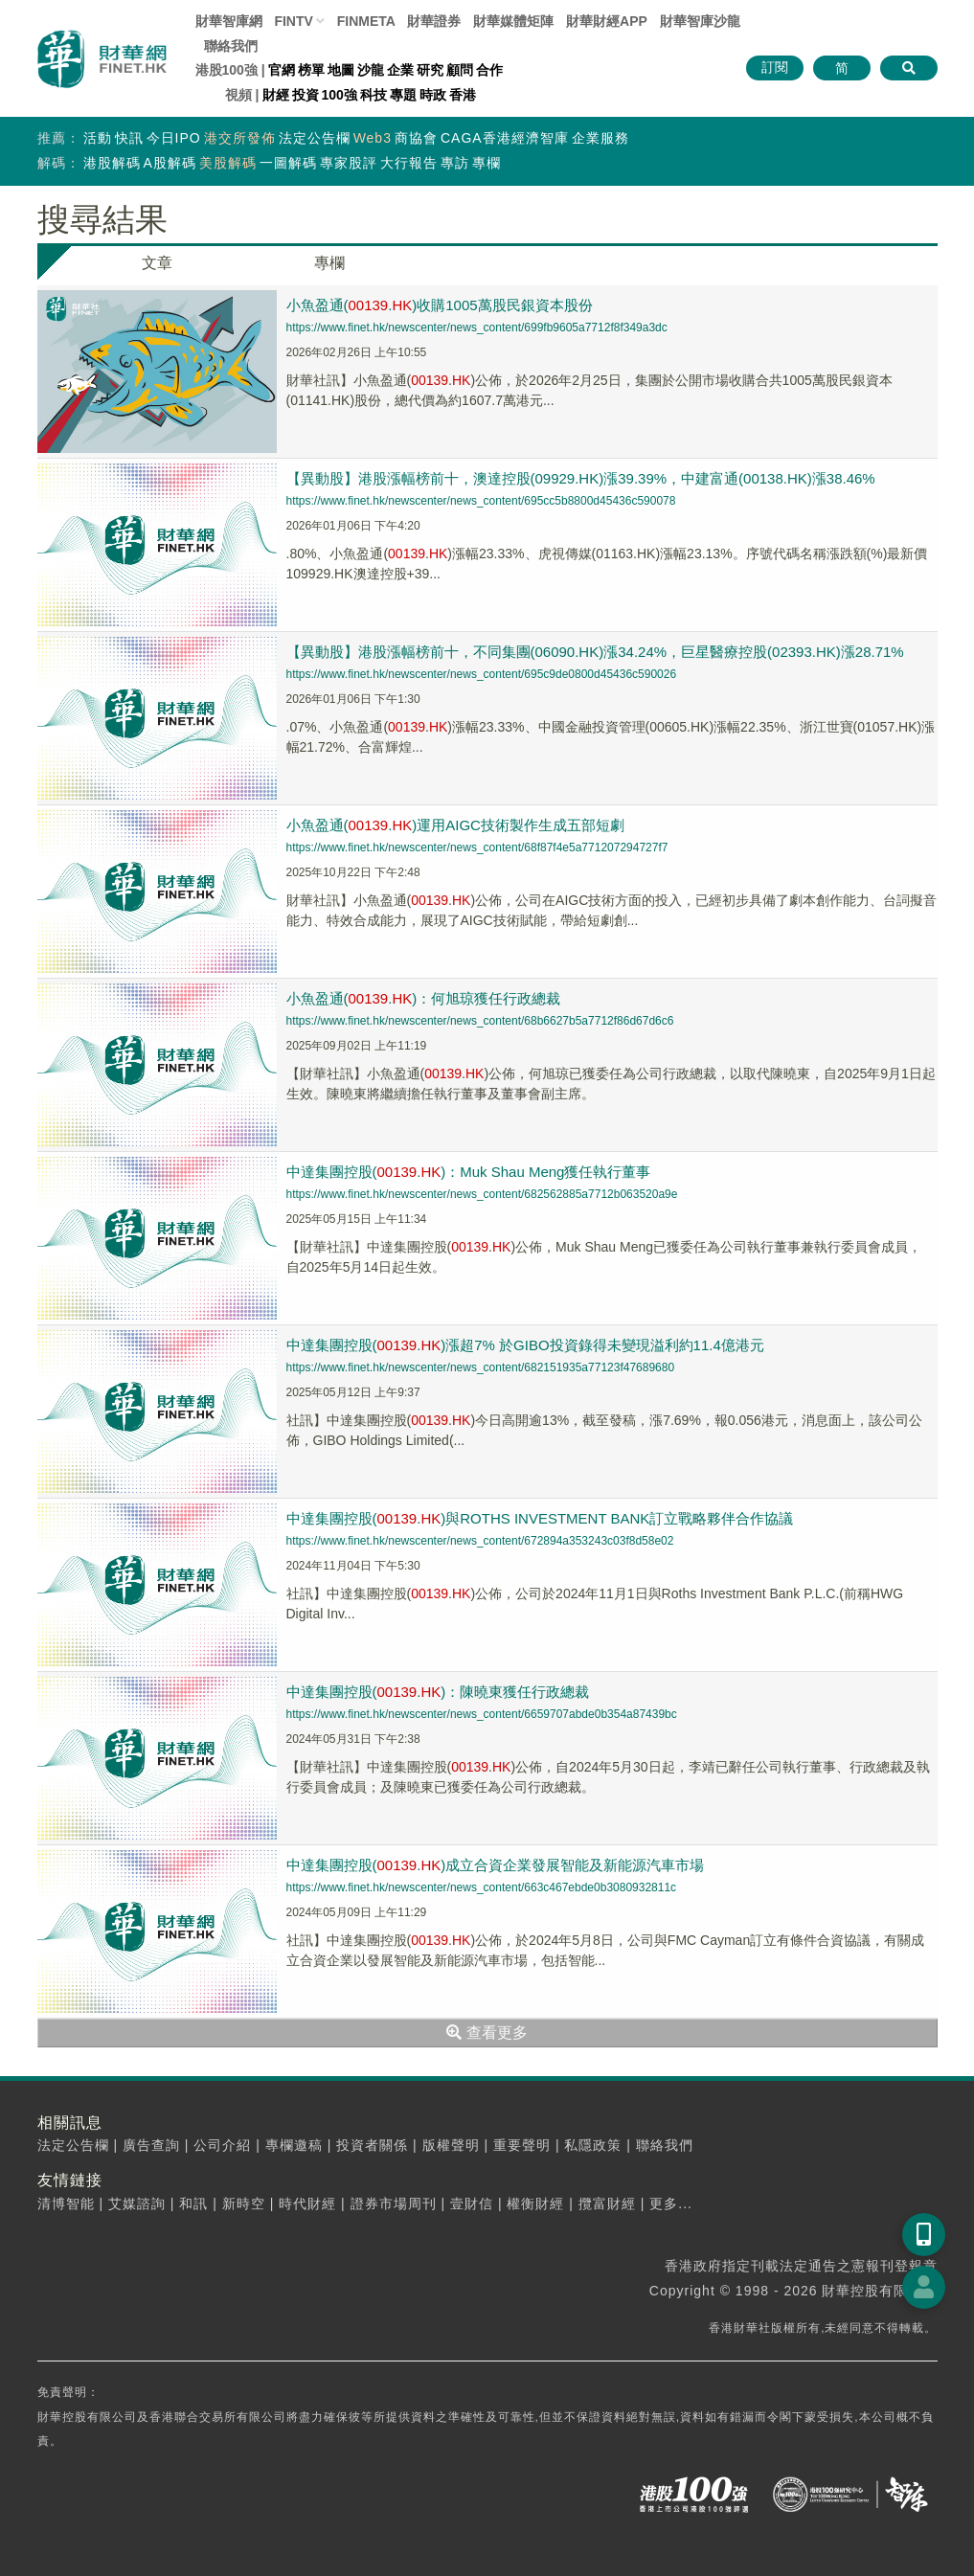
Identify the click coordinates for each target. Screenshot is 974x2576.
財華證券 (434, 21)
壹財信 (471, 2203)
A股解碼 (170, 162)
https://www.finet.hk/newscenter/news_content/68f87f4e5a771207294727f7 (477, 847)
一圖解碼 (288, 162)
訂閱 (774, 67)
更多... (670, 2203)
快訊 (129, 138)
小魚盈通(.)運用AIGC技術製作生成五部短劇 (455, 825)
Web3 (372, 138)
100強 (339, 94)
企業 (400, 70)
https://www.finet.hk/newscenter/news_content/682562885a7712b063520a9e (482, 1194)
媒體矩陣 (513, 21)
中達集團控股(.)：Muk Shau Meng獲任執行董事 (468, 1172)
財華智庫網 (228, 21)
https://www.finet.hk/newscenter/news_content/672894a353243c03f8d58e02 (480, 1541)
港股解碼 (112, 162)
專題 (403, 94)
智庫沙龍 (700, 21)
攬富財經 (607, 2203)
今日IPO (174, 138)
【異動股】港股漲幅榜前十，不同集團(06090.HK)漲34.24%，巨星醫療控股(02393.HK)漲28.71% (595, 652)
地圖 (341, 70)
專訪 (455, 162)
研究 (430, 70)
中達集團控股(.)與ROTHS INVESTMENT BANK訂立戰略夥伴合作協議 (540, 1518)
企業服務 (600, 138)
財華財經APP (606, 21)
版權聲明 (451, 2145)
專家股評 (348, 162)
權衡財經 (535, 2203)
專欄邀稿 (294, 2145)
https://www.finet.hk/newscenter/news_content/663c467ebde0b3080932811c (481, 1887)
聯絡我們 (231, 46)
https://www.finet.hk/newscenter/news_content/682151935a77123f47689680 (480, 1367)
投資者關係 (372, 2145)
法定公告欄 (315, 138)
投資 (305, 94)
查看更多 (486, 2032)
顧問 (459, 70)
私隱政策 (593, 2145)
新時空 (243, 2203)
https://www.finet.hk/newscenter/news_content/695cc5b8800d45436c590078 (481, 501)
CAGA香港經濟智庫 (505, 138)
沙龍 (370, 70)
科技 (373, 94)
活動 (97, 138)
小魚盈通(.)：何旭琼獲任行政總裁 (423, 998)
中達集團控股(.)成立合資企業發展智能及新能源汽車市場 (495, 1865)
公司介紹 (222, 2145)
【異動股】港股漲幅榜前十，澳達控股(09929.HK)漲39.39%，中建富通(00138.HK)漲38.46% (580, 478)
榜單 (311, 70)
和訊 (193, 2203)
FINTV (293, 21)
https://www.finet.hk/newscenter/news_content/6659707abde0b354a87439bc (481, 1714)
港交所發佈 (240, 138)
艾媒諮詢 (137, 2203)
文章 (157, 263)
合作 (489, 70)
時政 (432, 94)
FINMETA (366, 21)
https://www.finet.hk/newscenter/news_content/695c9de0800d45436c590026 (481, 674)
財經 (275, 94)
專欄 (486, 162)
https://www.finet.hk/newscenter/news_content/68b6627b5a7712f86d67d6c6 (480, 1021)
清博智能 (66, 2203)
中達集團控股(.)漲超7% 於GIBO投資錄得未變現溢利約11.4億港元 (525, 1345)
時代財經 (307, 2203)
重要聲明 (522, 2145)
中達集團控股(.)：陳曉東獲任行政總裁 (438, 1691)
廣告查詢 (151, 2145)
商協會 (416, 138)
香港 (462, 94)
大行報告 (409, 162)
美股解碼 (228, 162)
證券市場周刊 (394, 2203)
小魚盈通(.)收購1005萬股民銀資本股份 (439, 305)
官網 (281, 70)
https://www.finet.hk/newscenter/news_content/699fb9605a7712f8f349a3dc (477, 327)
